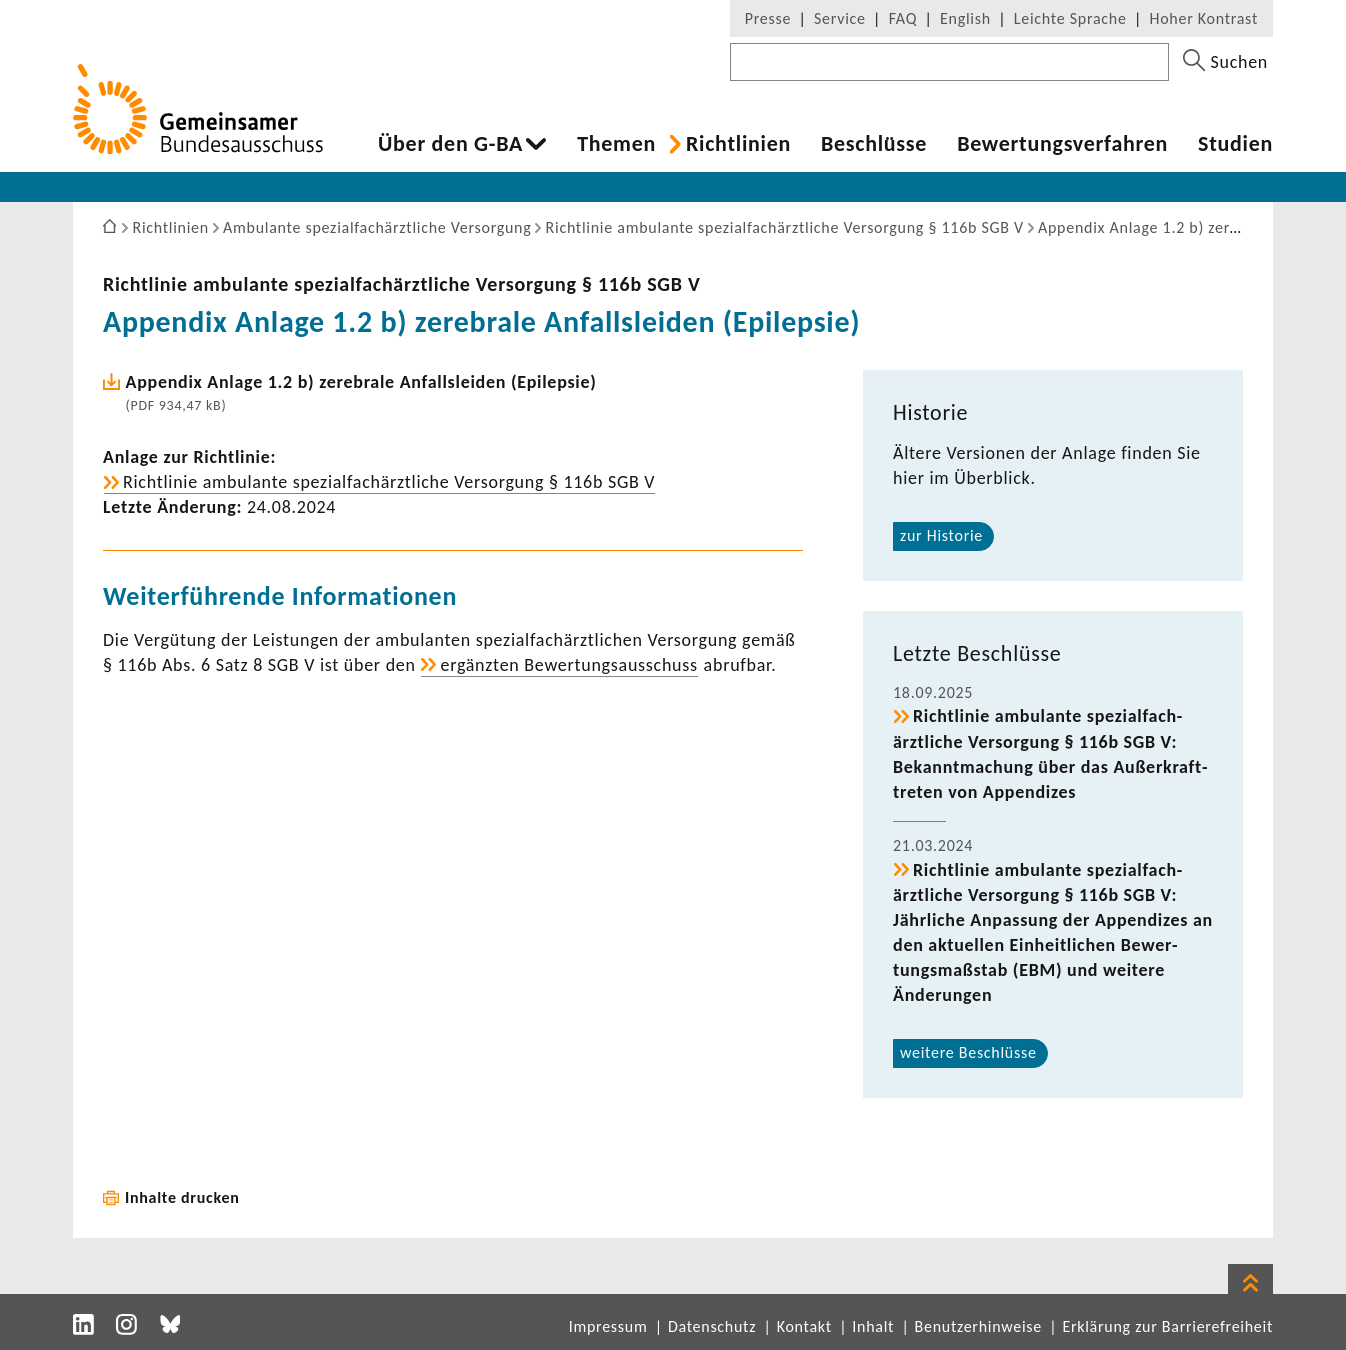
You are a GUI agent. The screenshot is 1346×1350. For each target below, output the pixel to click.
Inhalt (873, 1326)
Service (840, 18)
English (965, 18)
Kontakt (804, 1326)
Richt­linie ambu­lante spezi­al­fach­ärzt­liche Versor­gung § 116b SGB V (401, 284)
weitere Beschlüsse (968, 1052)
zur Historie (941, 535)
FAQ (903, 18)
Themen (616, 144)
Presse (768, 18)
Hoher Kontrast (1204, 18)
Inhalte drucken (182, 1197)
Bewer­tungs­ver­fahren (1062, 144)
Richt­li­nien (738, 144)
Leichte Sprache (1070, 18)
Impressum (608, 1326)
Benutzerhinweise (978, 1326)
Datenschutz (712, 1326)
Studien (1235, 144)
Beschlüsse (874, 144)
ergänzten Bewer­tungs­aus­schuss (568, 665)
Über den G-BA (450, 144)
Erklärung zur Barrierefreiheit (1167, 1326)
